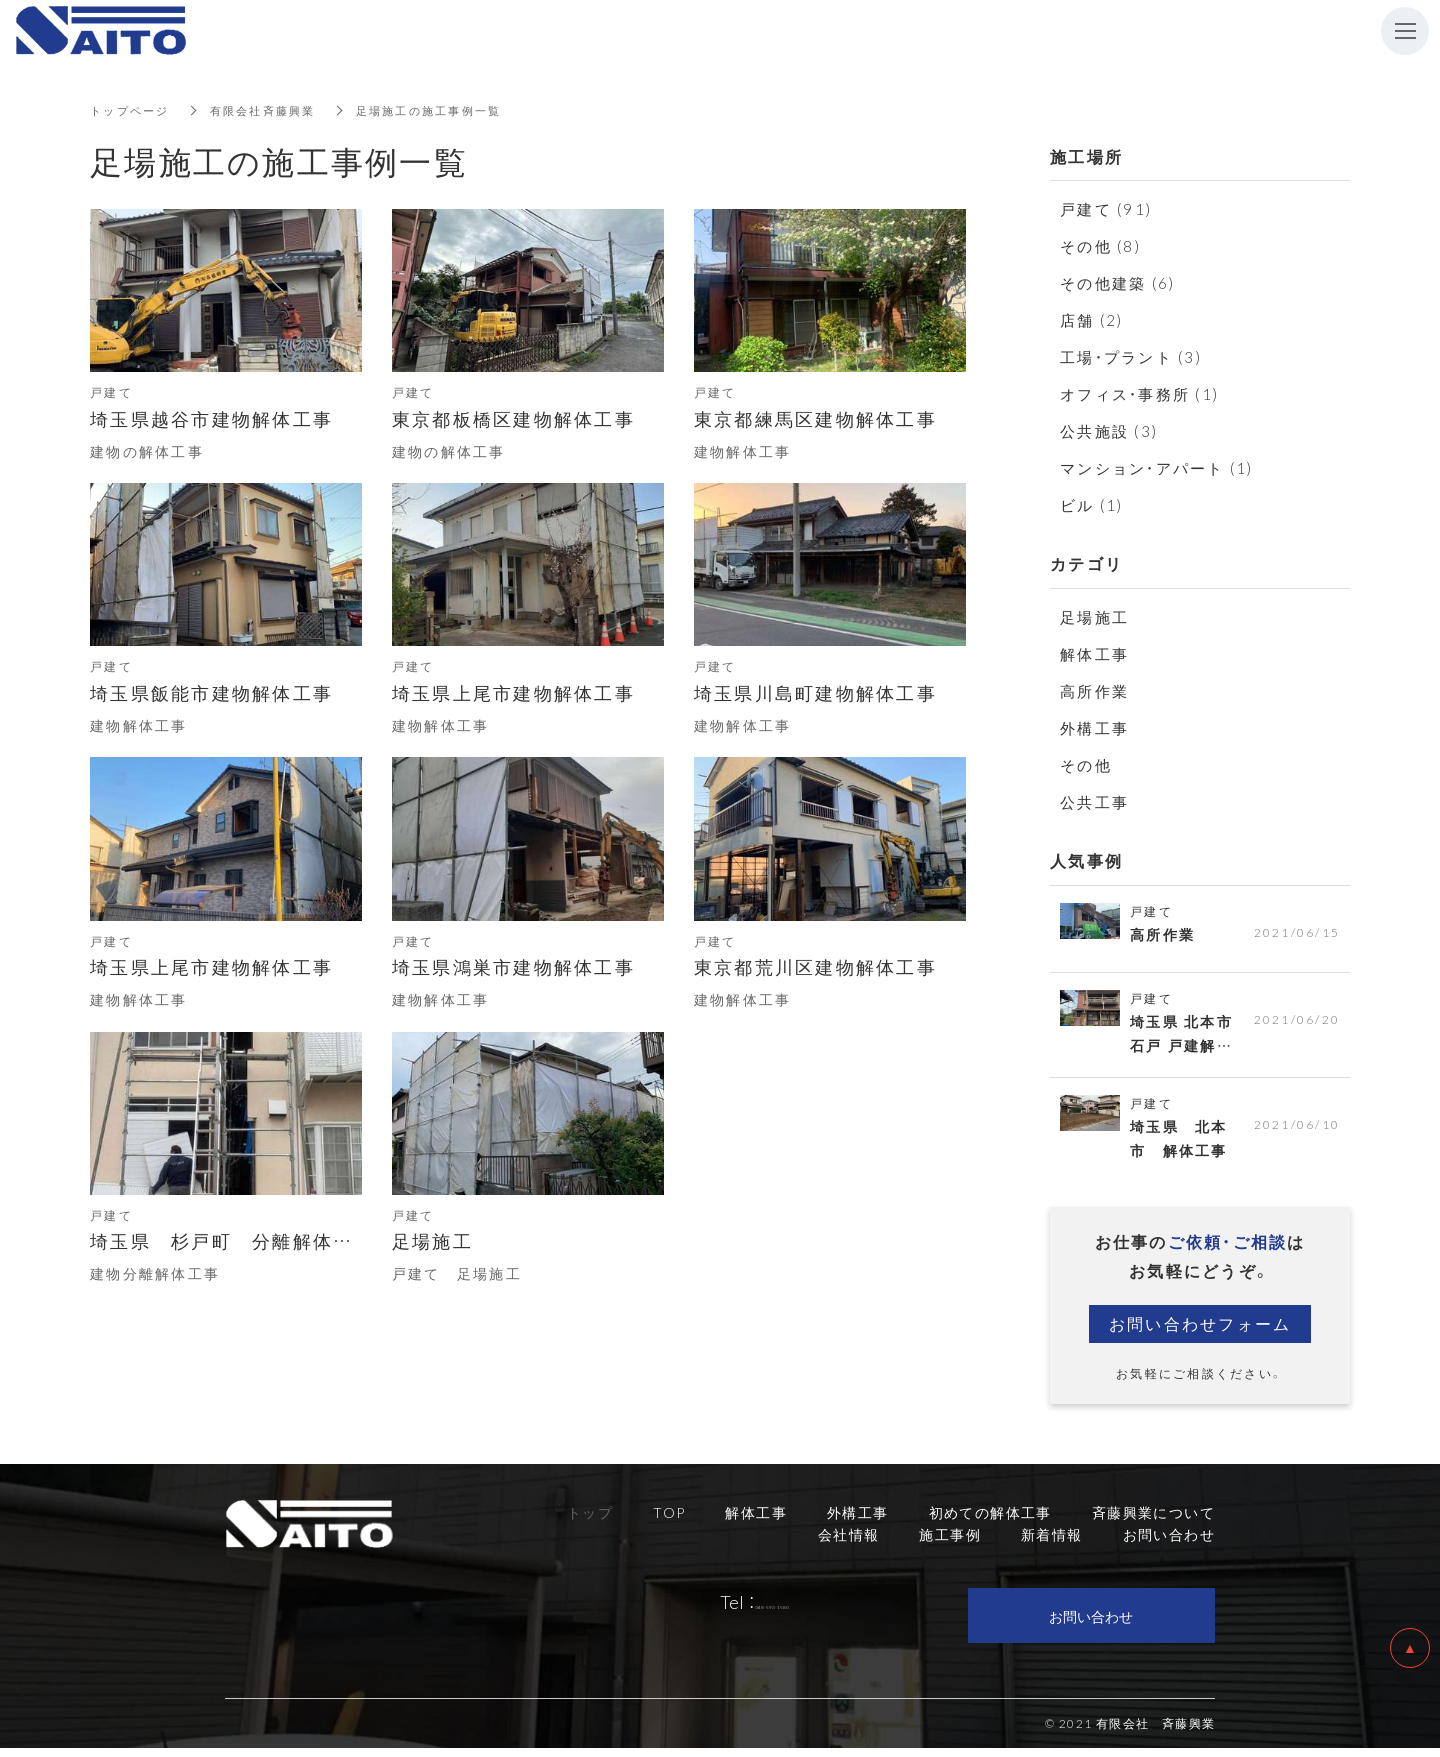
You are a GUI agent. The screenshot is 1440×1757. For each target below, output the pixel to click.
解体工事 (1094, 654)
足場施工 (1094, 617)
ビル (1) (1092, 505)
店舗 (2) (1092, 320)
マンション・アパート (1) (1157, 468)
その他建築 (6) (1117, 283)
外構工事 (1094, 728)
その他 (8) (1100, 246)
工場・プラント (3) (1131, 357)
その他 (1086, 765)
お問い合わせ (1091, 1624)
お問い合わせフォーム (1200, 1332)
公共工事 (1094, 802)
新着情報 (1052, 1543)
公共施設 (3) (1109, 431)
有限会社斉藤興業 (273, 110)
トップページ (133, 110)
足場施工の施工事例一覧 (448, 110)
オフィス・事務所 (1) (1139, 394)
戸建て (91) (1106, 209)
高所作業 (1094, 691)
